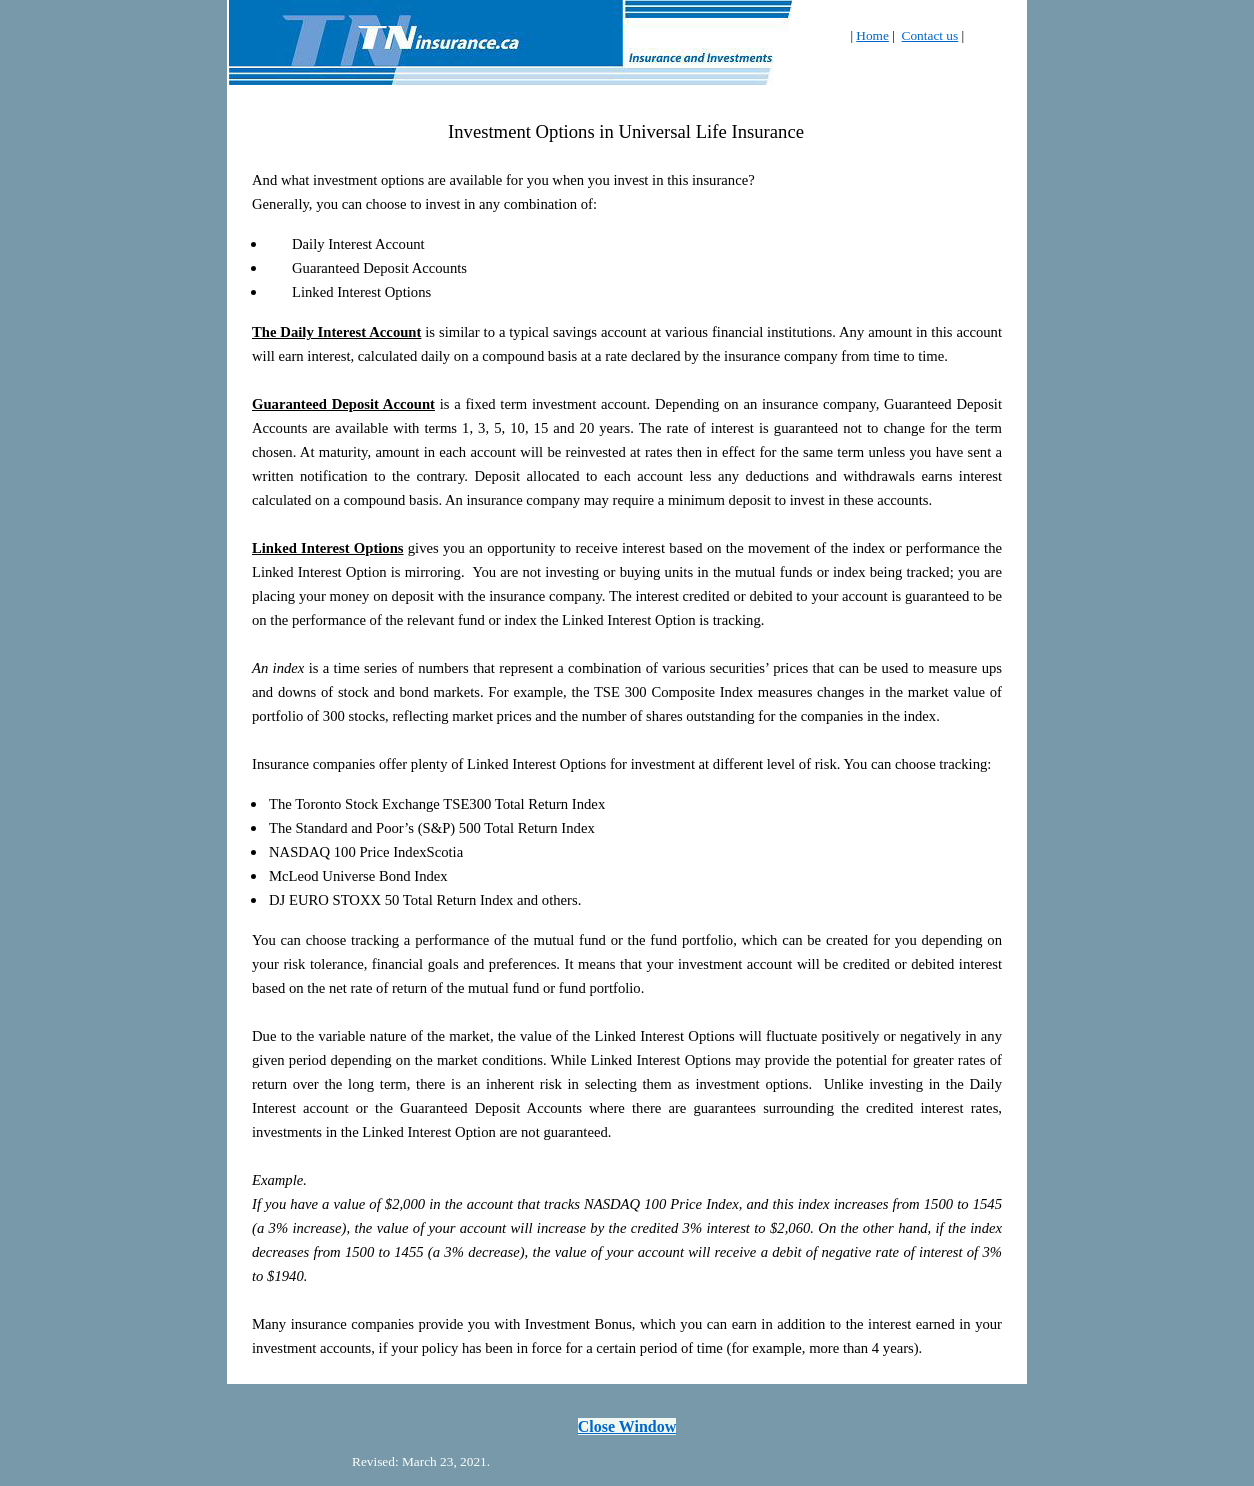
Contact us (930, 35)
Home (872, 35)
